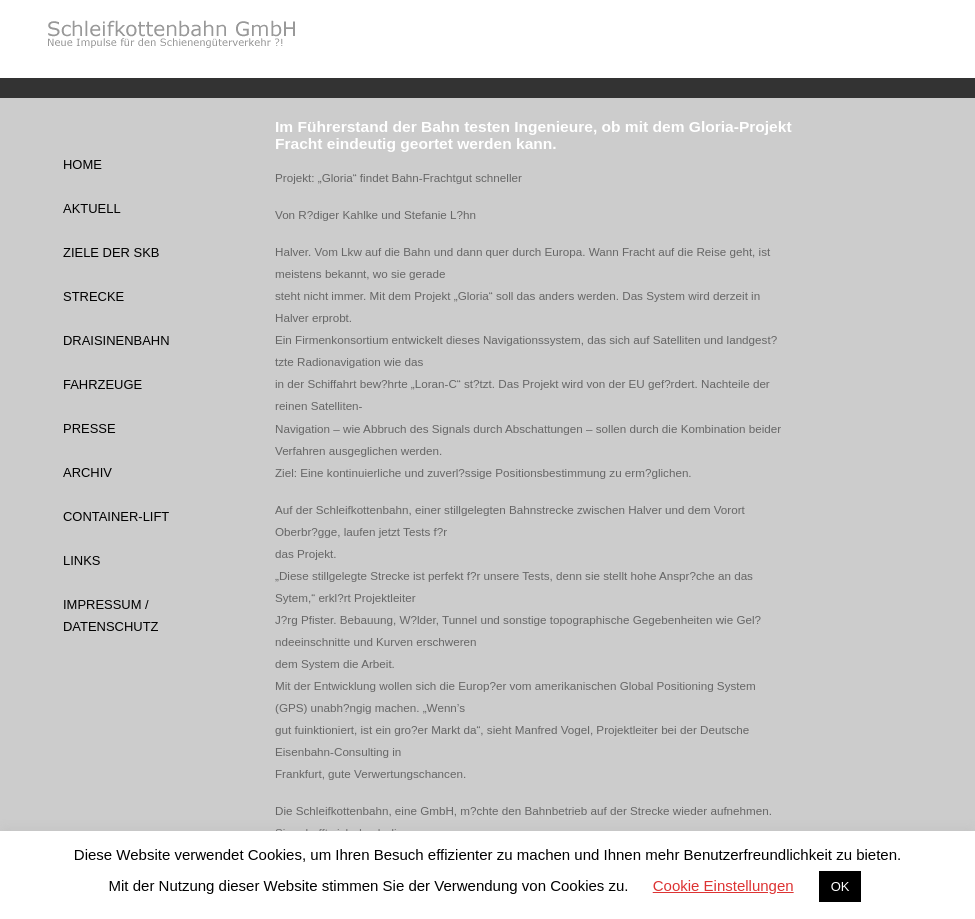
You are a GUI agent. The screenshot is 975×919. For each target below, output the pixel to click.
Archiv (87, 472)
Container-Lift (116, 516)
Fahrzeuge (102, 384)
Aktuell (92, 208)
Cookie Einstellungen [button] (723, 885)
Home (82, 164)
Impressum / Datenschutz (110, 615)
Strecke (93, 296)
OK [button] (840, 886)
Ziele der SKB (111, 252)
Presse (89, 428)
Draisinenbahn (116, 340)
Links (81, 560)
